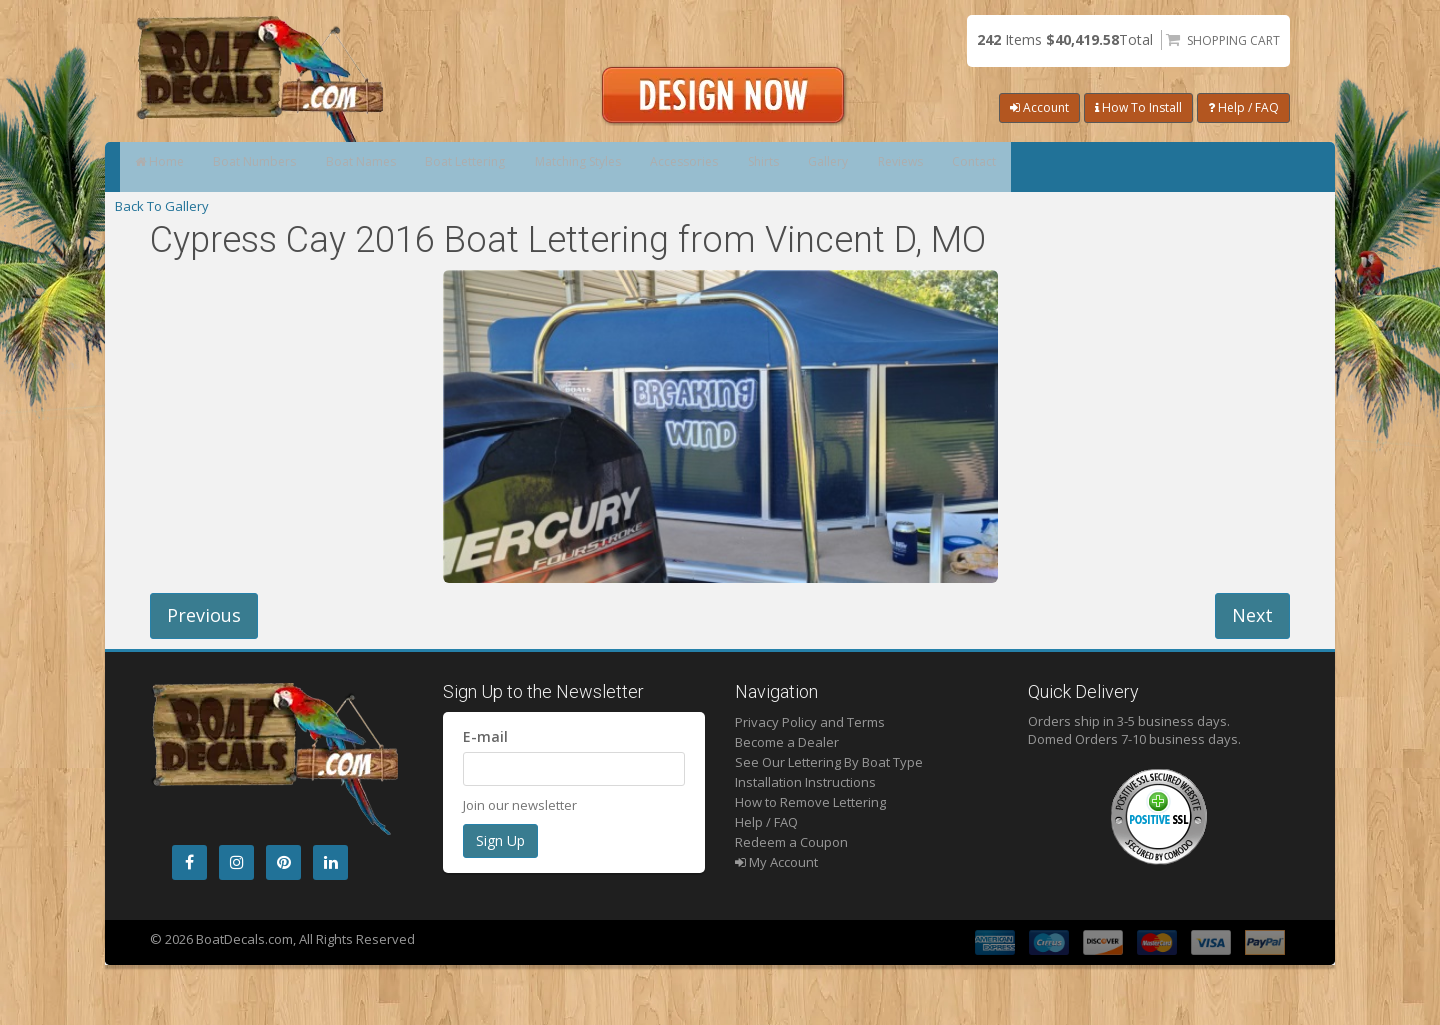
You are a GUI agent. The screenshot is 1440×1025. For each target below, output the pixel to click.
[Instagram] (236, 862)
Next (1252, 615)
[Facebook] (189, 862)
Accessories (844, 167)
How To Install (1138, 107)
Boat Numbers (295, 167)
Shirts (952, 167)
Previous (204, 615)
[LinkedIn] (330, 862)
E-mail (485, 736)
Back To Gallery (162, 206)
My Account (776, 862)
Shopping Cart (1233, 40)
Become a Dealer (787, 742)
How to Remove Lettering (810, 802)
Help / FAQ (1243, 107)
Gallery (1046, 167)
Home (172, 167)
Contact (1250, 167)
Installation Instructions (805, 782)
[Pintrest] (283, 862)
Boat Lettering (563, 167)
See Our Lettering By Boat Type (829, 762)
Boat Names (430, 167)
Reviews (1147, 167)
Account (1039, 107)
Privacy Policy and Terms (810, 722)
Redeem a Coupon (791, 842)
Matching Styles (706, 167)
